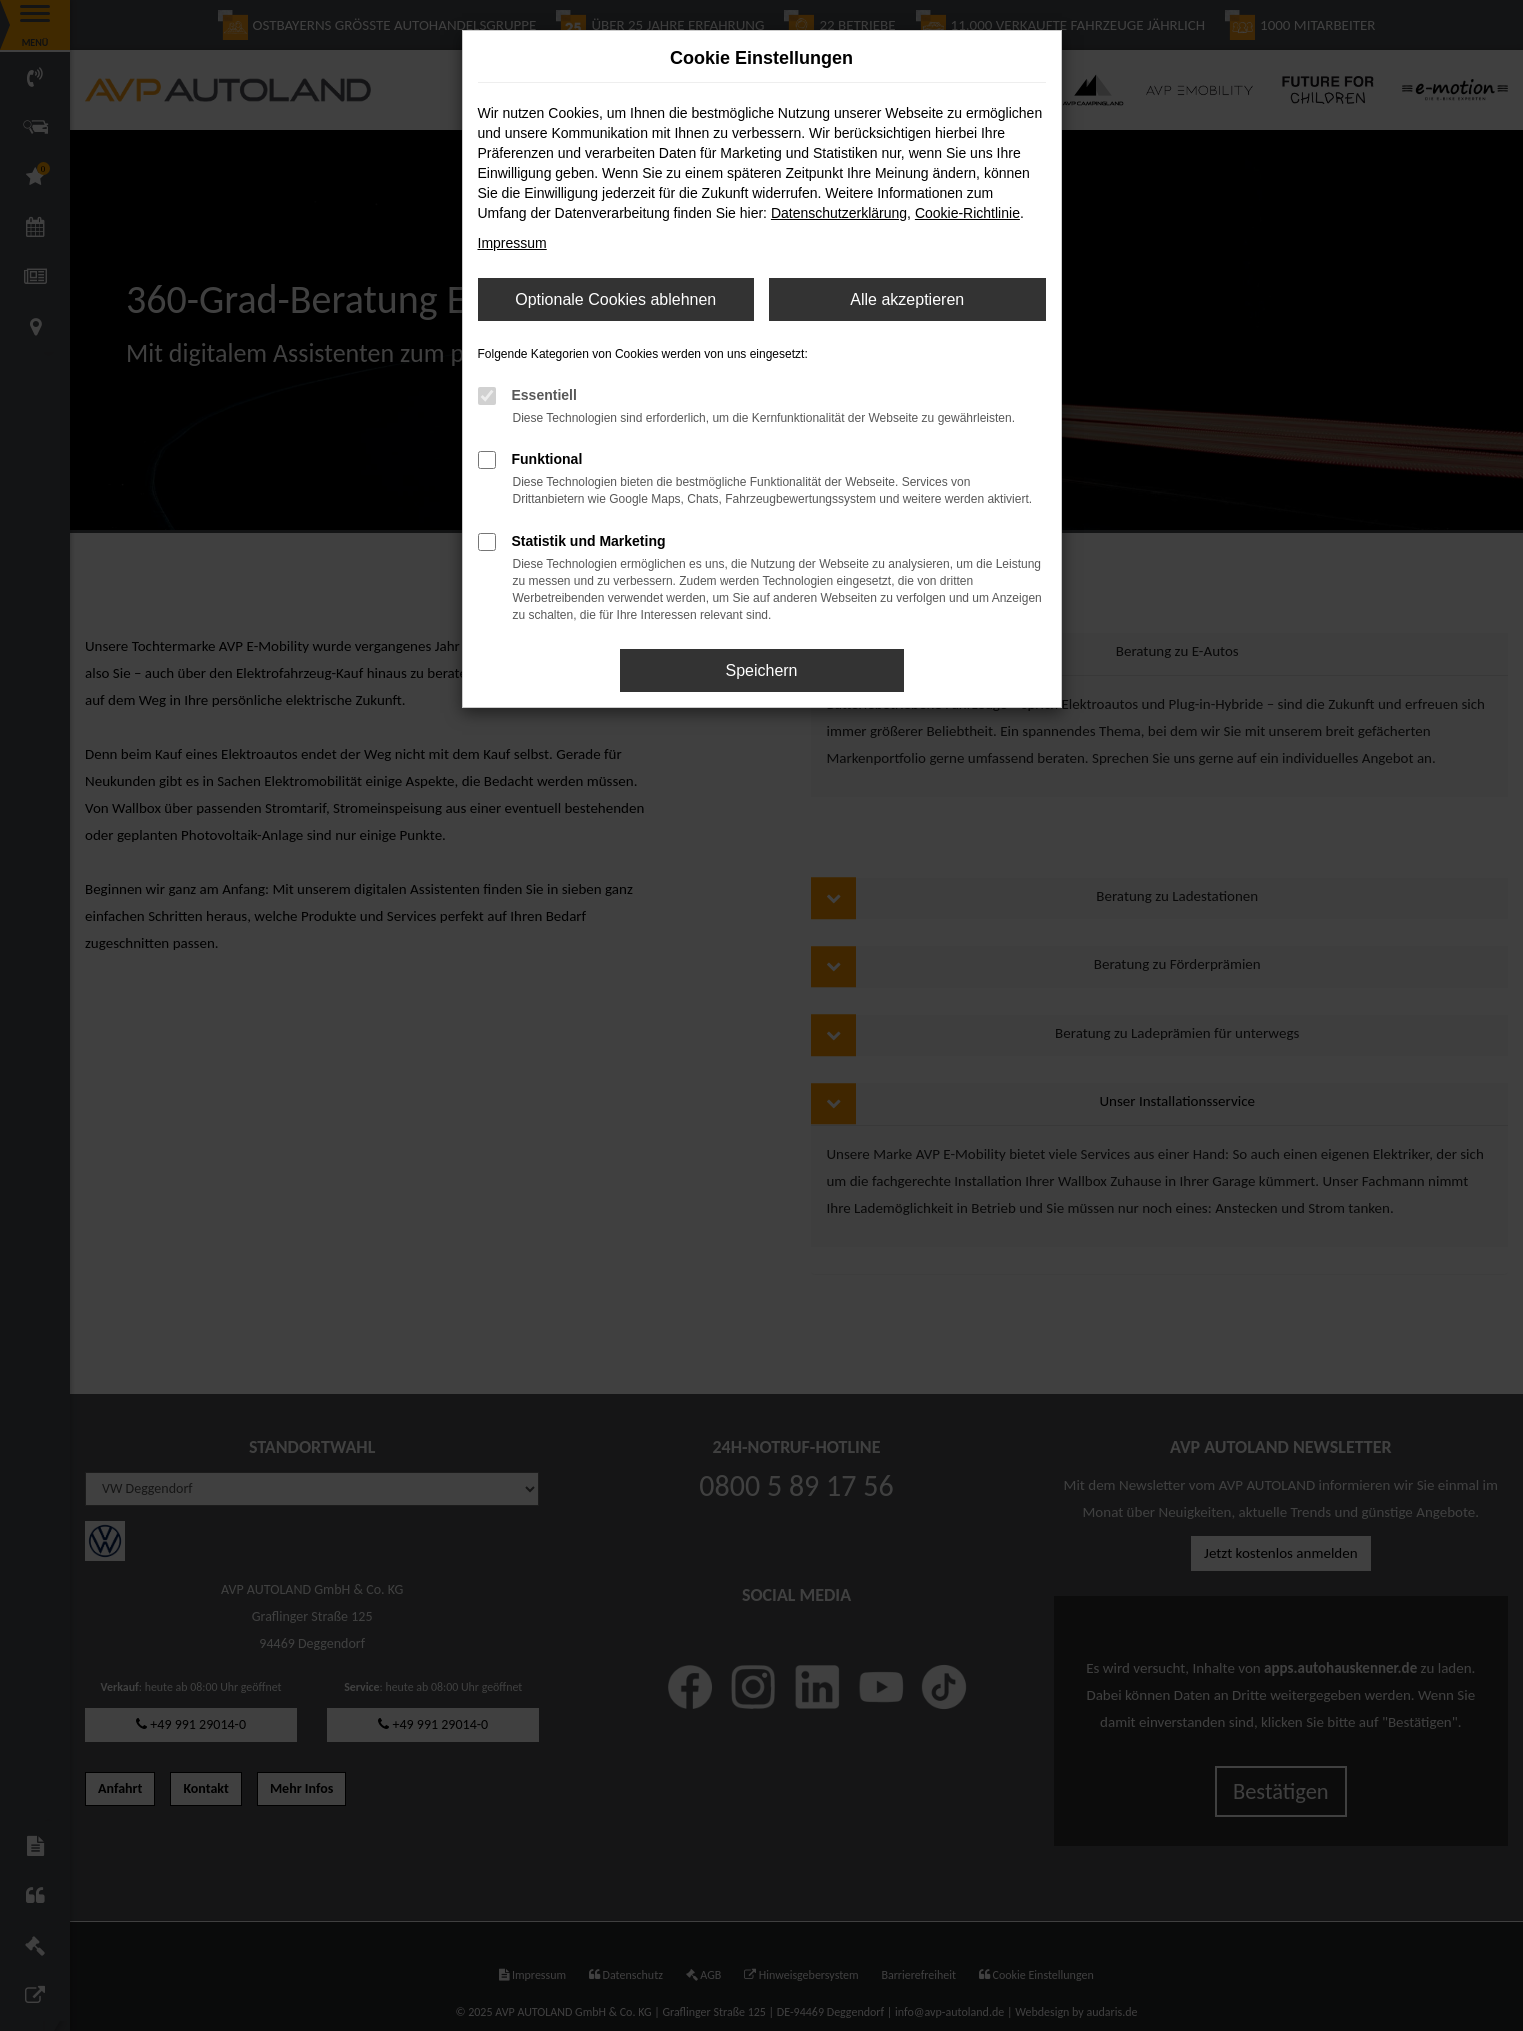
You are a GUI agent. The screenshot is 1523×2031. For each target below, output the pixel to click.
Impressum (512, 243)
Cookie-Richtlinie (967, 213)
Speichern (761, 670)
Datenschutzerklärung (839, 213)
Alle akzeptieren (907, 299)
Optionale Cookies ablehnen (615, 299)
